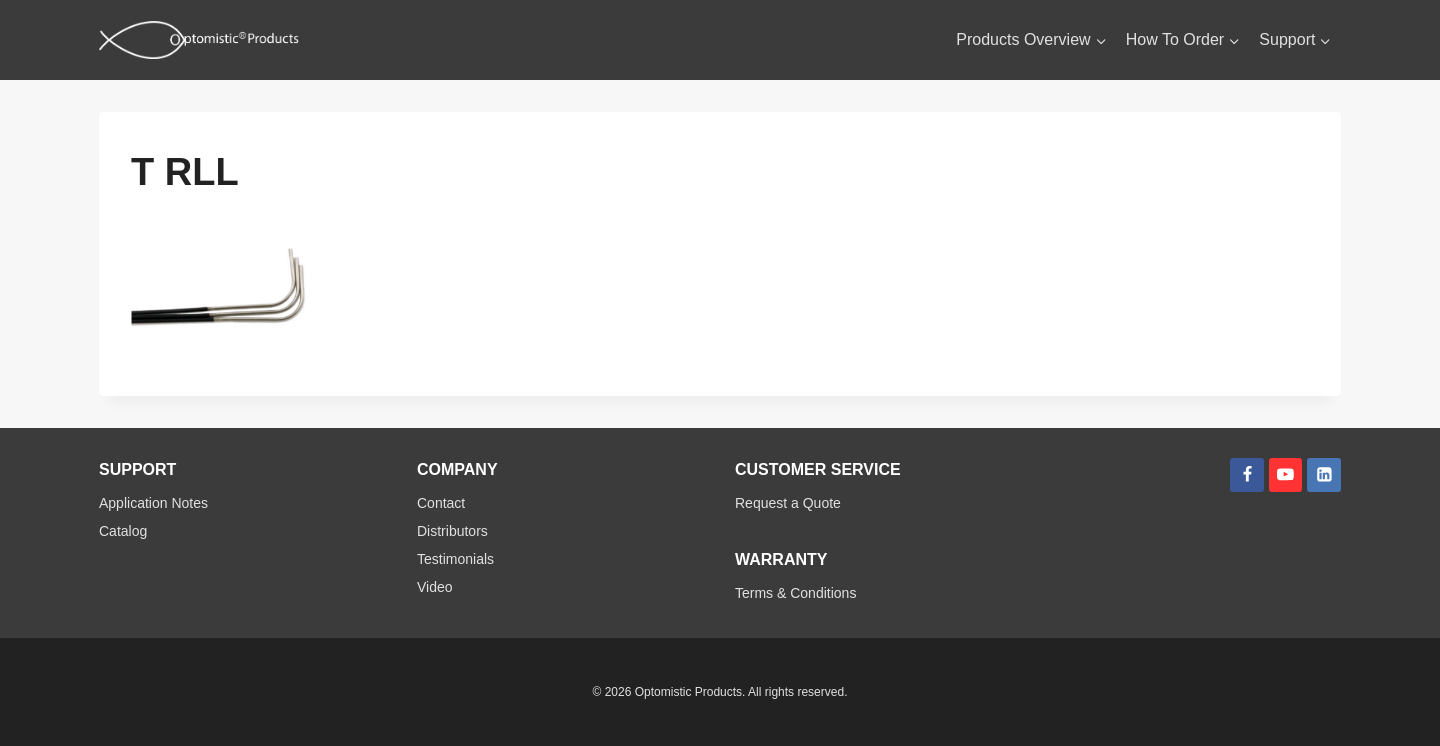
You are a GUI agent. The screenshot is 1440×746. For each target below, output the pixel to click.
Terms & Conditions (795, 593)
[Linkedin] (1324, 475)
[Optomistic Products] (199, 40)
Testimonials (455, 559)
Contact (441, 503)
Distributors (452, 531)
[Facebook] (1247, 475)
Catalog (123, 531)
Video (435, 587)
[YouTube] (1286, 475)
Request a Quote (788, 503)
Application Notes (153, 503)
